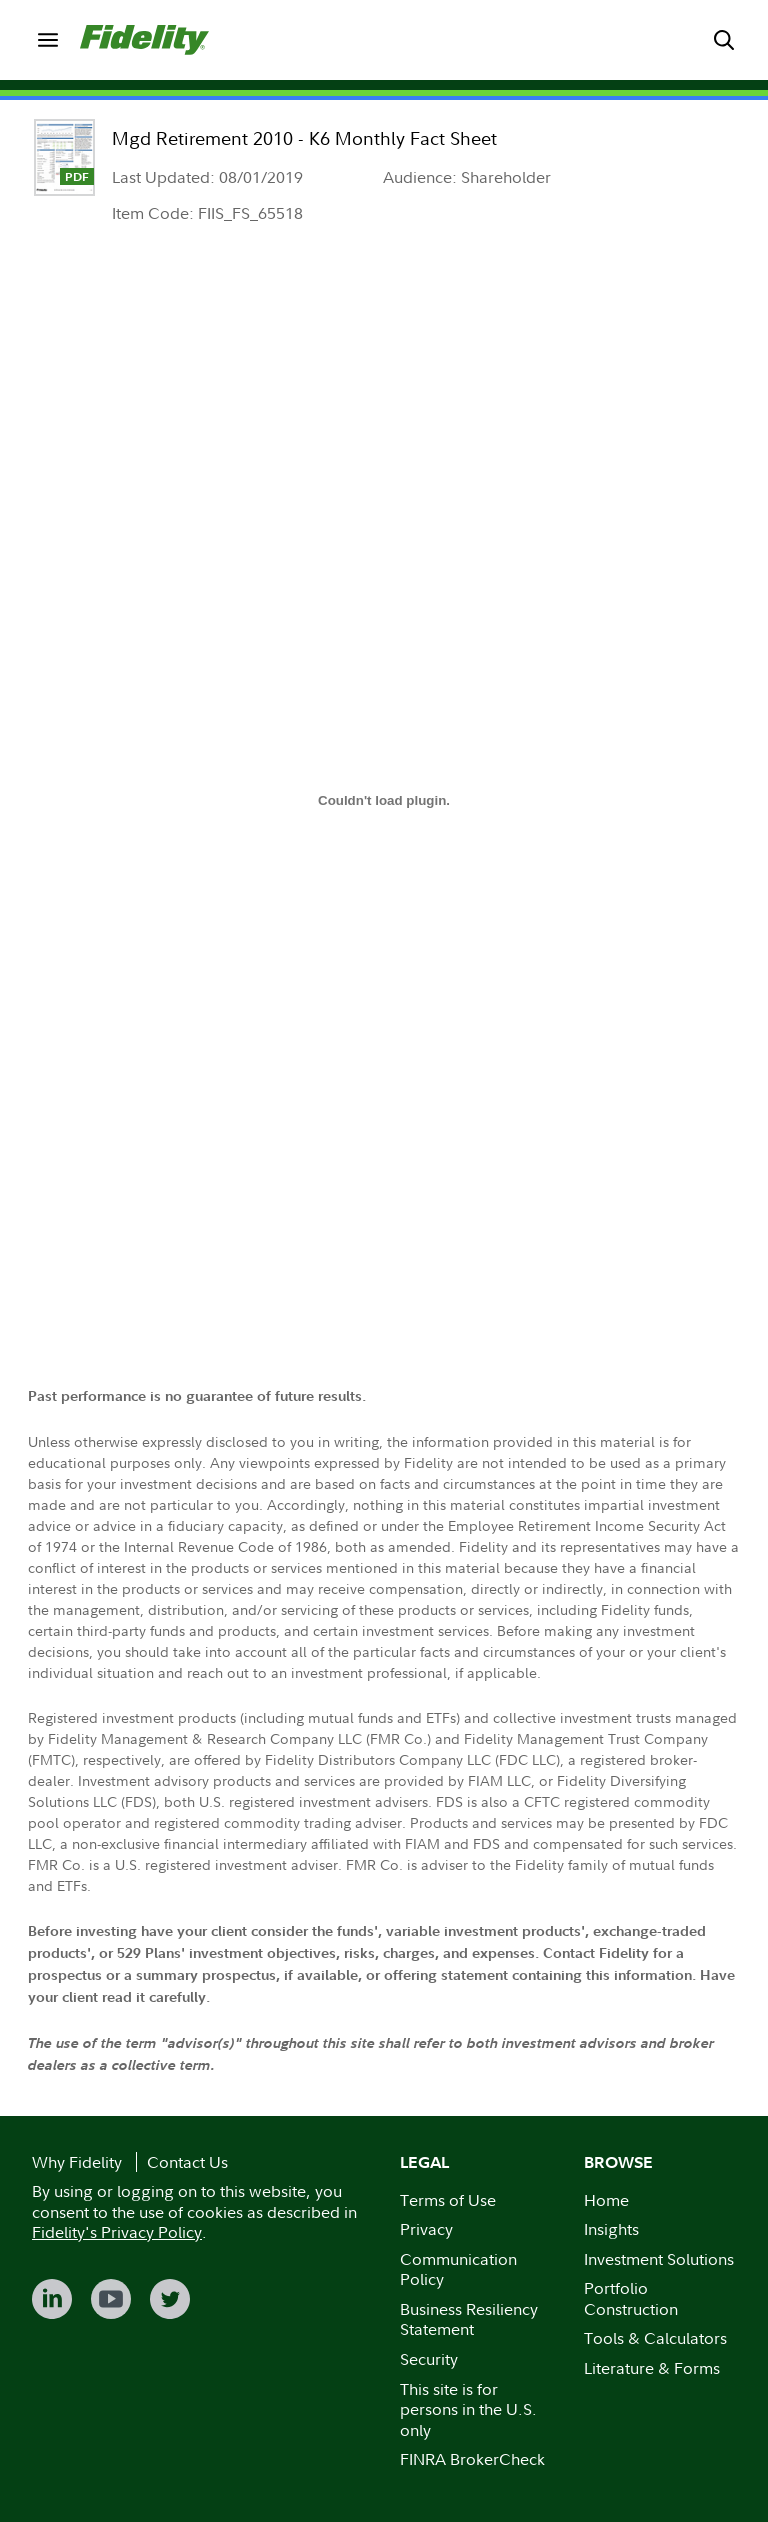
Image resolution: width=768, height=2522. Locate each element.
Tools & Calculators (655, 2338)
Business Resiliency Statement (469, 2319)
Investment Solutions (659, 2259)
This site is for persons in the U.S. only (468, 2409)
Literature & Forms (652, 2368)
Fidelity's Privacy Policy (117, 2232)
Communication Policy (458, 2269)
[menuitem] (48, 40)
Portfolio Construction (631, 2298)
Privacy (426, 2229)
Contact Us (187, 2162)
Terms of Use (448, 2200)
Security (429, 2359)
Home (606, 2200)
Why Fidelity (77, 2162)
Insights (611, 2229)
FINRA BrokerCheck (472, 2459)
